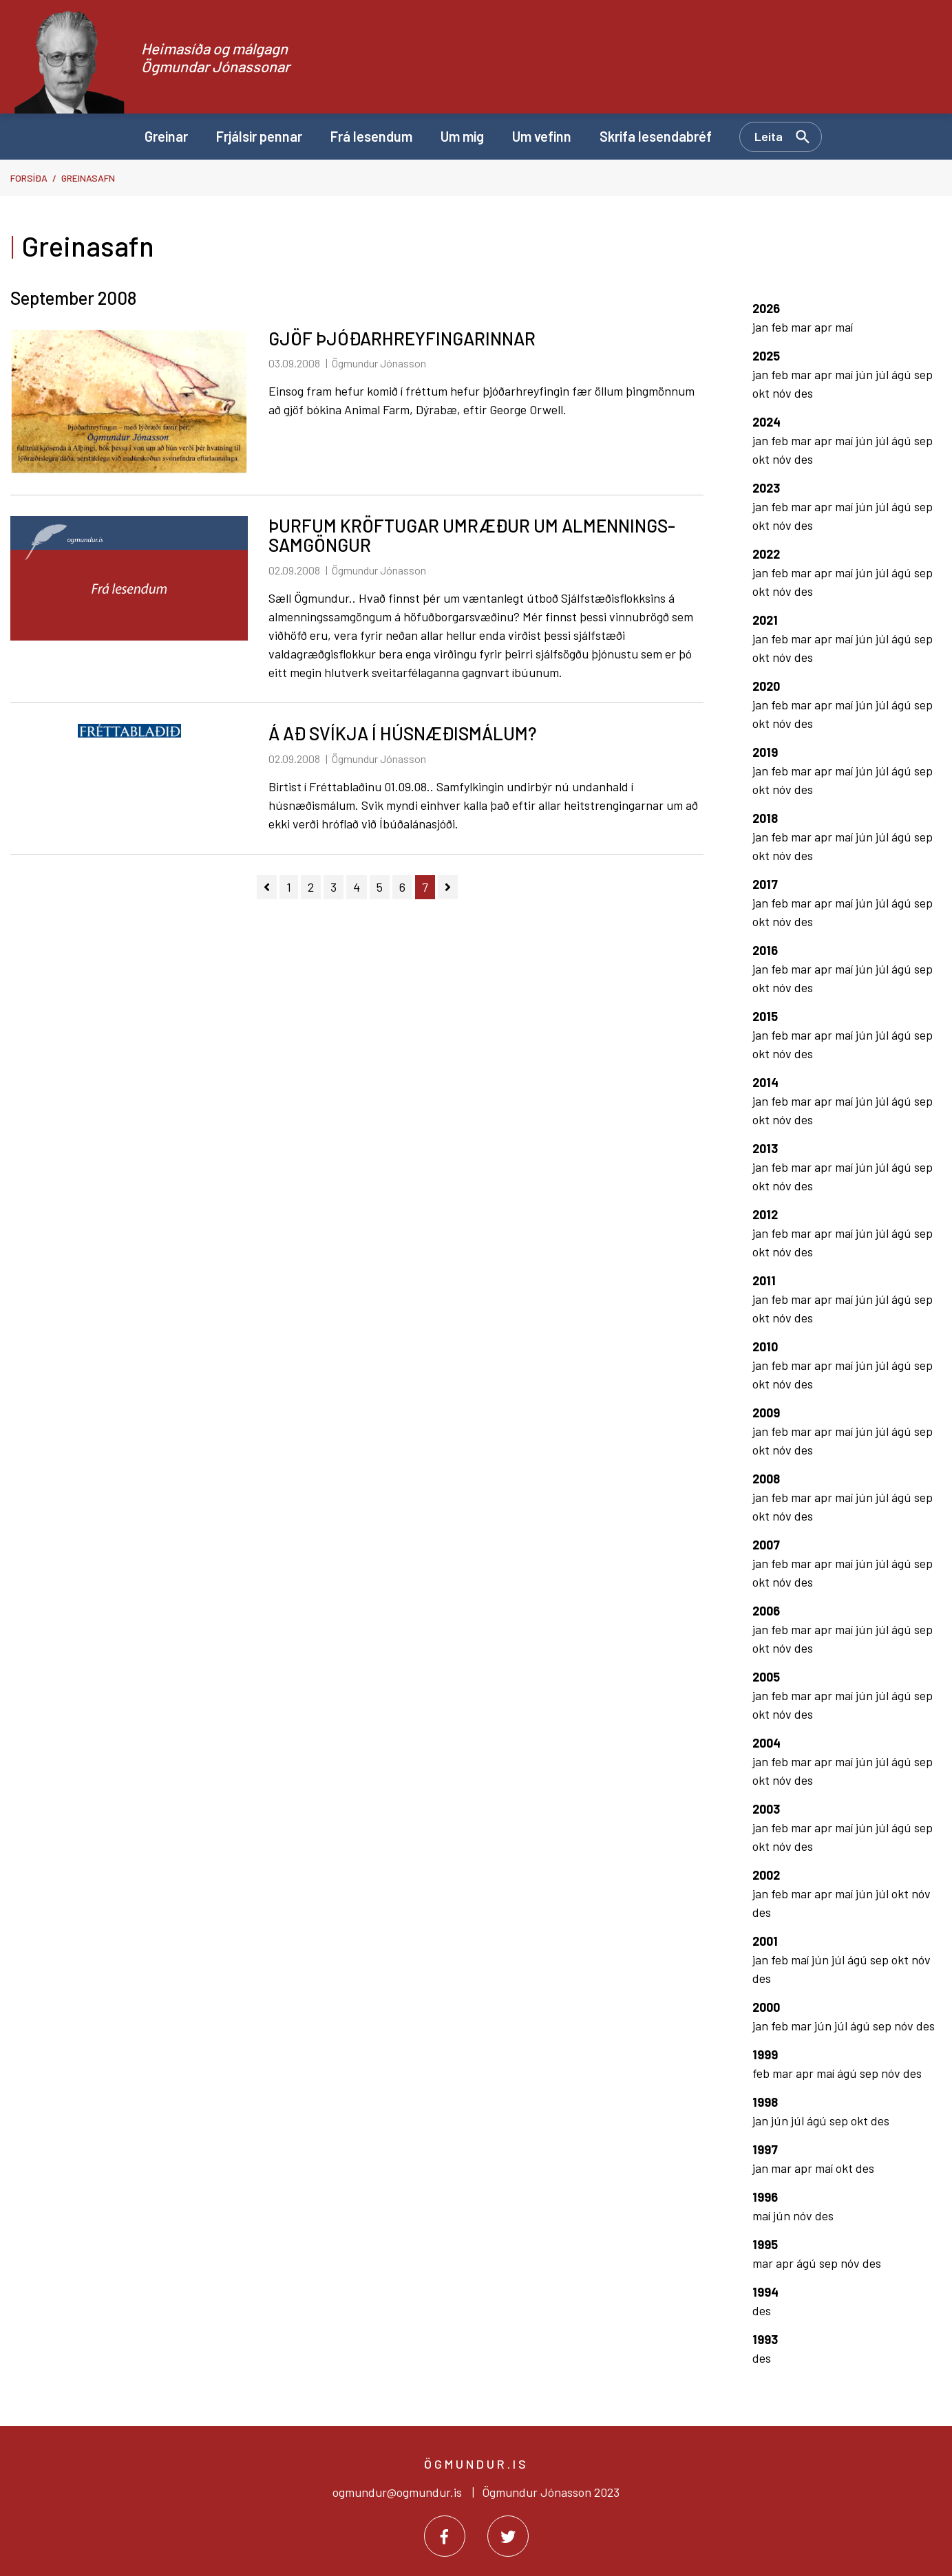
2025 (766, 355)
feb (781, 326)
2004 (766, 1742)
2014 (765, 1082)
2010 (765, 1346)
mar (802, 326)
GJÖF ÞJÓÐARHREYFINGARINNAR (402, 338)
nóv (783, 392)
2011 (764, 1280)
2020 (766, 686)
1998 (765, 2102)
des (803, 392)
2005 (766, 1676)
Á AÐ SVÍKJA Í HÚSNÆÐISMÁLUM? (402, 733)
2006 (766, 1610)
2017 (765, 884)
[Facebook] (444, 2536)
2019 (765, 752)
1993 (765, 2339)
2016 (765, 950)
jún (866, 374)
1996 (765, 2196)
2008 (766, 1478)
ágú (902, 374)
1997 (765, 2149)
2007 (766, 1544)
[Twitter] (508, 2536)
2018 (765, 818)
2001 (765, 1941)
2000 (766, 2007)
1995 (765, 2244)
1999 (765, 2054)
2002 (766, 1874)
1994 (765, 2291)
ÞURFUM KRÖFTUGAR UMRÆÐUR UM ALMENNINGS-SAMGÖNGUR (471, 535)
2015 (765, 1016)
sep (923, 374)
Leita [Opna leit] (768, 136)
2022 (766, 553)
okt (762, 392)
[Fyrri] (267, 887)
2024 (766, 421)
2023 (766, 487)
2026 (766, 308)
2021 (765, 619)
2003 (766, 1808)
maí (844, 326)
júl (883, 374)
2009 (766, 1412)
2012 (765, 1214)
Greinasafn (88, 178)
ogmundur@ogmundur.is (397, 2492)
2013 (765, 1148)
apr (824, 326)
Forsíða (28, 178)
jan (761, 326)
